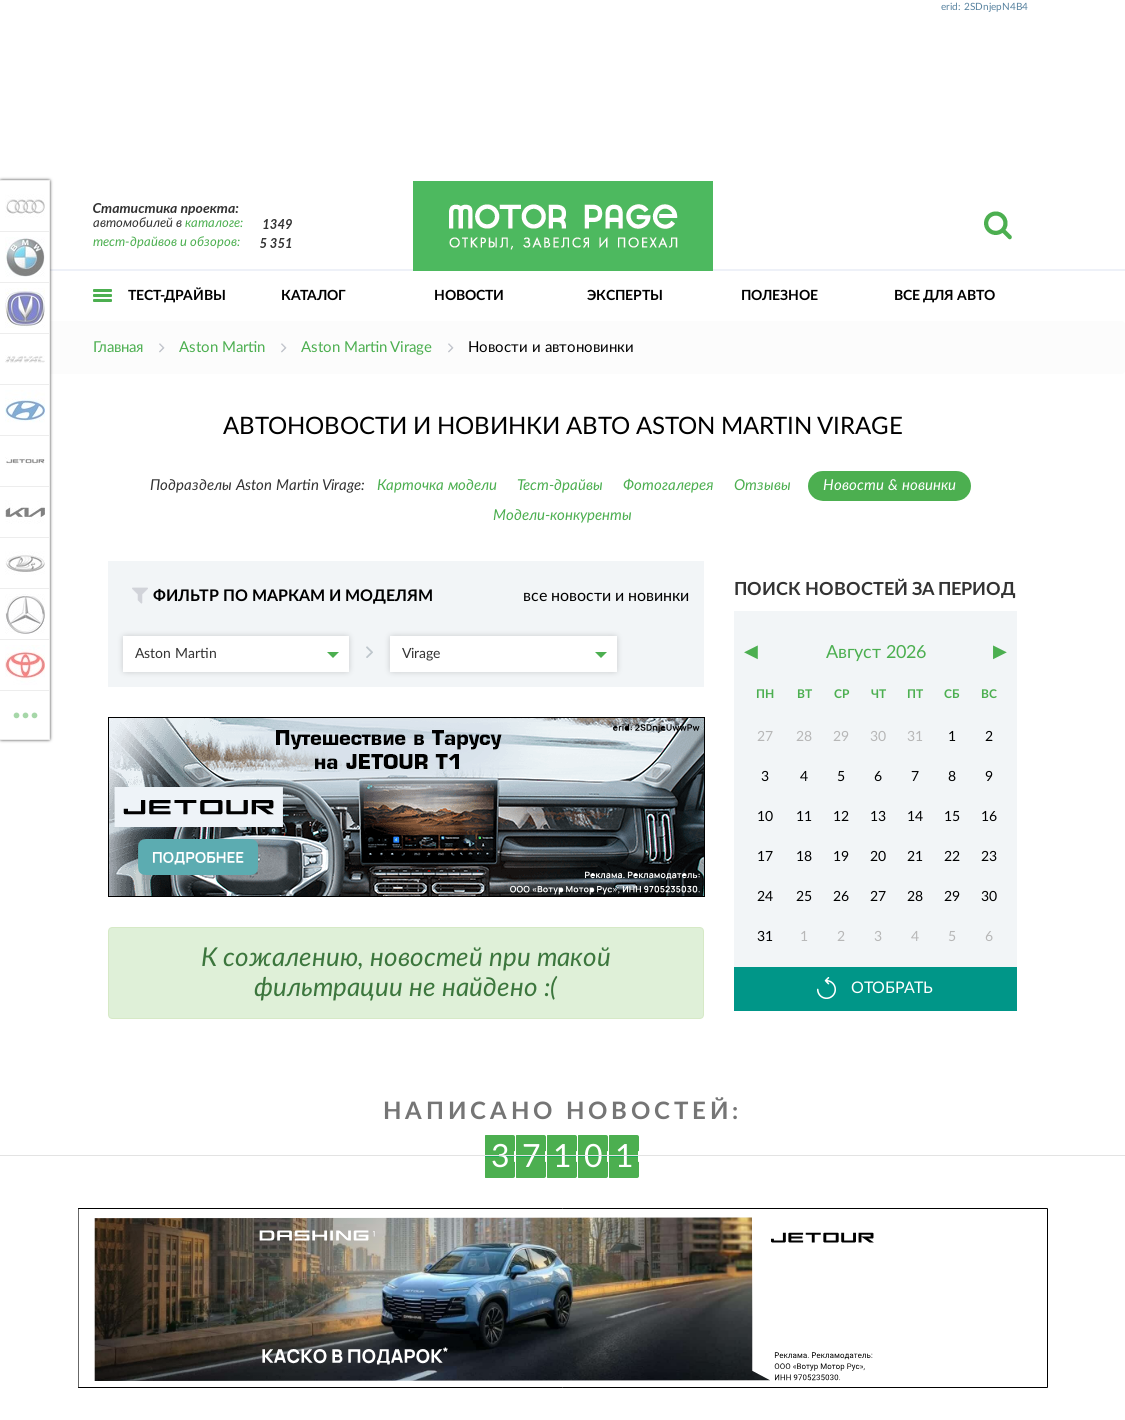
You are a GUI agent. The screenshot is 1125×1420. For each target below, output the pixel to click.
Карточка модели (437, 485)
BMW (22, 257)
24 (765, 897)
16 (989, 817)
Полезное (779, 296)
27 (878, 897)
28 (915, 897)
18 (804, 857)
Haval (22, 359)
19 (841, 857)
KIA (22, 512)
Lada (22, 563)
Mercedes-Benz (22, 614)
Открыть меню (103, 317)
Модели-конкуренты (562, 515)
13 (878, 817)
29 (952, 897)
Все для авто (944, 296)
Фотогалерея (668, 485)
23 (989, 857)
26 (841, 897)
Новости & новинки (889, 485)
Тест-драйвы (177, 296)
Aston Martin (237, 654)
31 (765, 937)
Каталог (313, 296)
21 (915, 857)
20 (878, 857)
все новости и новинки (606, 596)
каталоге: (214, 223)
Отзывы (762, 485)
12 (841, 817)
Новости (469, 296)
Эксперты (625, 296)
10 (765, 817)
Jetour (22, 461)
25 (804, 897)
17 (765, 857)
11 (804, 817)
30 (989, 897)
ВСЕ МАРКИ (22, 713)
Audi (22, 206)
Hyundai (22, 410)
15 (952, 817)
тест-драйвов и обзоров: (166, 242)
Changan (22, 308)
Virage (504, 654)
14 (915, 817)
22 (952, 857)
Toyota (22, 665)
